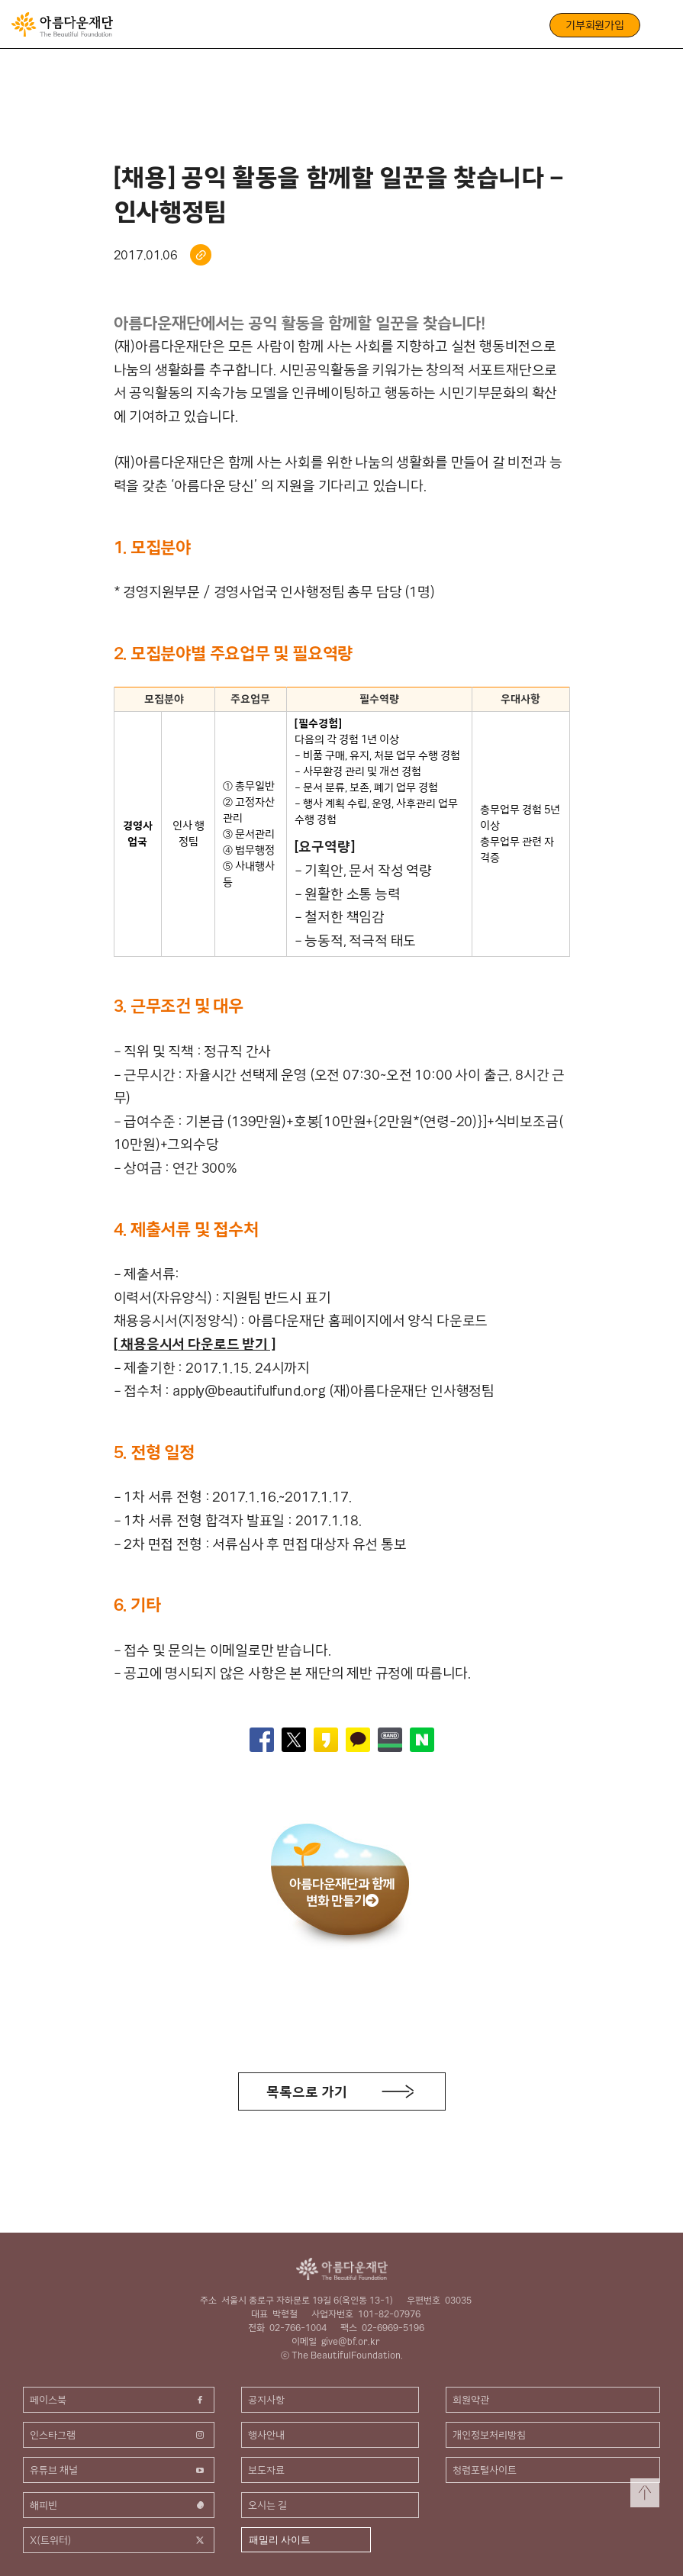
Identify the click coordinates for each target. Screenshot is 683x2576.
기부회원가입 (594, 25)
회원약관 (471, 2400)
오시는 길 (267, 2505)
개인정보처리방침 (489, 2435)
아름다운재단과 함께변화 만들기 (342, 1892)
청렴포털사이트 (485, 2470)
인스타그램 (119, 2434)
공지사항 (266, 2400)
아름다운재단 (342, 2269)
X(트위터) (119, 2540)
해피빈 (119, 2505)
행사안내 (266, 2435)
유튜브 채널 (119, 2470)
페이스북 (119, 2399)
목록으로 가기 (306, 2092)
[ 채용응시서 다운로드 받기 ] (194, 1344)
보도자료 (266, 2470)
